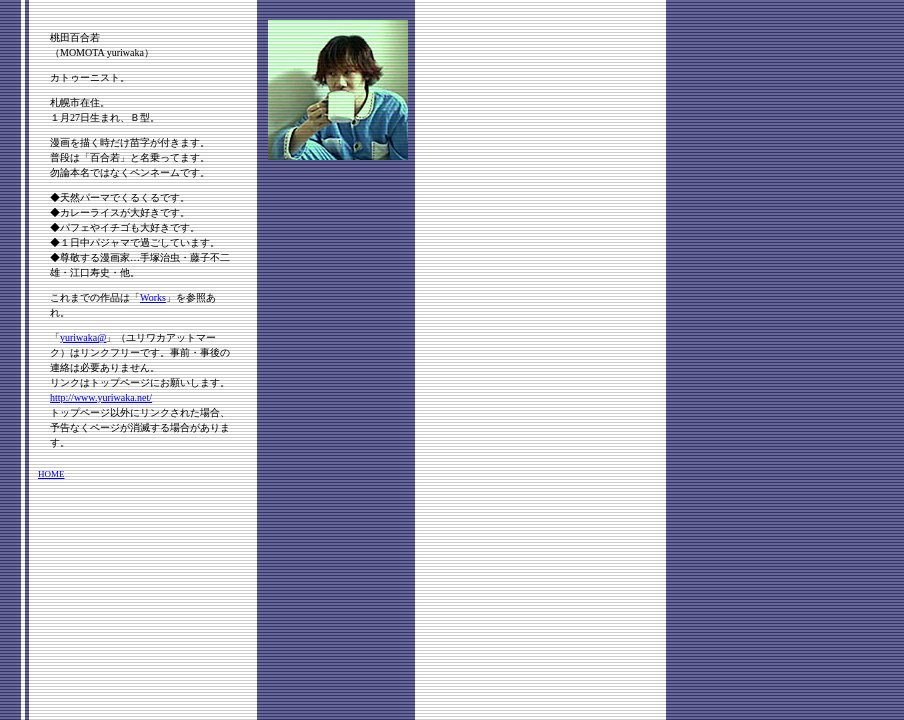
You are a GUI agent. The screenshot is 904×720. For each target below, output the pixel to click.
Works (153, 297)
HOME (51, 474)
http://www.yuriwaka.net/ (101, 397)
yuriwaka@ (83, 337)
